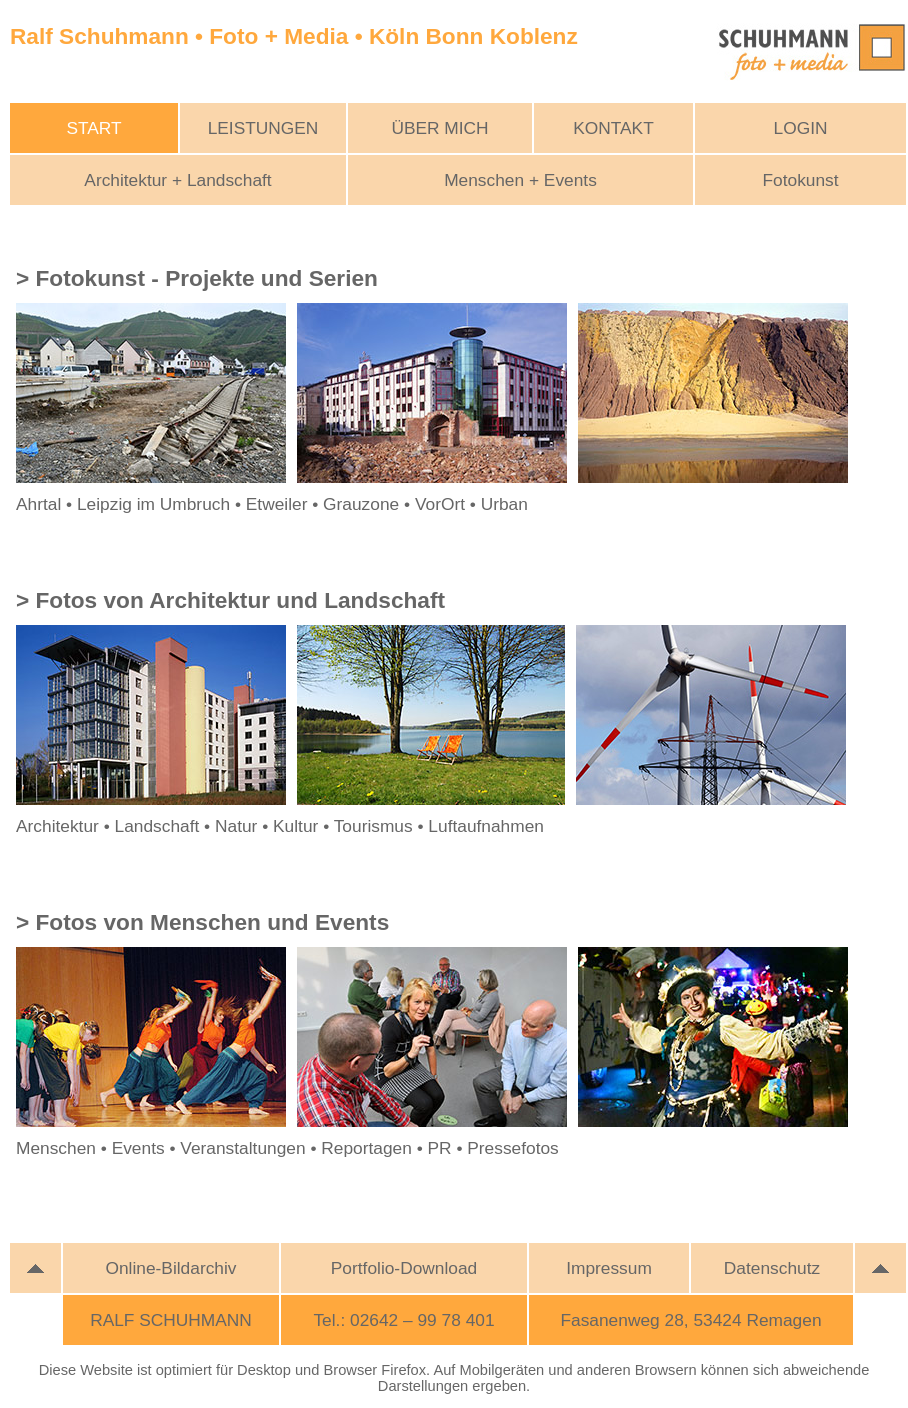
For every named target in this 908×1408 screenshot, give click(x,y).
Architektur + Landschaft (177, 180)
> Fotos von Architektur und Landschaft (230, 600)
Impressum (609, 1268)
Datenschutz (772, 1268)
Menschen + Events (520, 180)
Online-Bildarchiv (171, 1268)
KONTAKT (613, 128)
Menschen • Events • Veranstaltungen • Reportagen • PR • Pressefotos (287, 1148)
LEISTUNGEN (263, 128)
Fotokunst (800, 180)
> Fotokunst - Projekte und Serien (197, 278)
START (93, 128)
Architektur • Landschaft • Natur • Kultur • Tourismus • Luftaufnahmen (280, 826)
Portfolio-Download (404, 1268)
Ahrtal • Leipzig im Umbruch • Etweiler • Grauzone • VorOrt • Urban (272, 504)
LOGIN (801, 128)
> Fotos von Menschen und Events (202, 922)
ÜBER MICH (439, 128)
